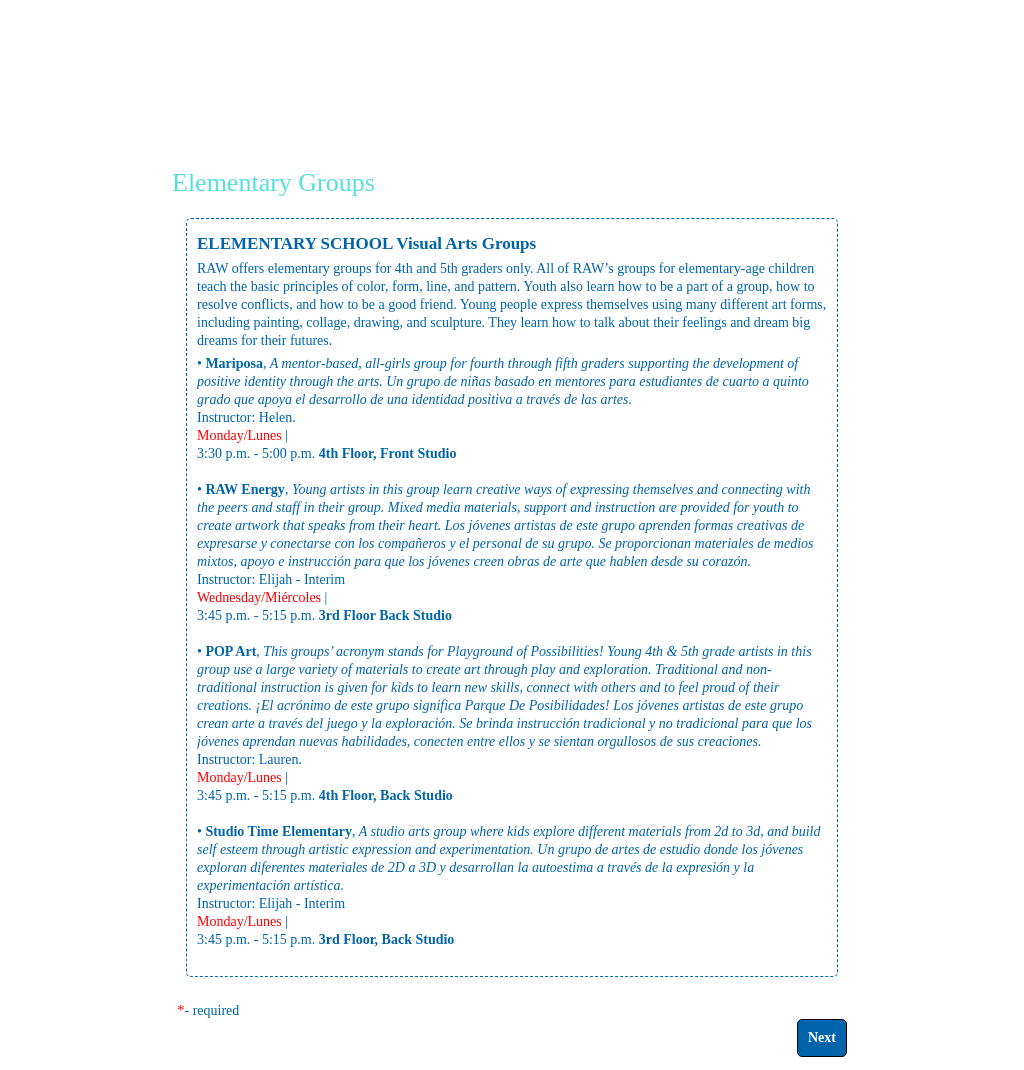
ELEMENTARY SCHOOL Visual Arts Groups (366, 243)
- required (212, 1010)
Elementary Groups (273, 182)
